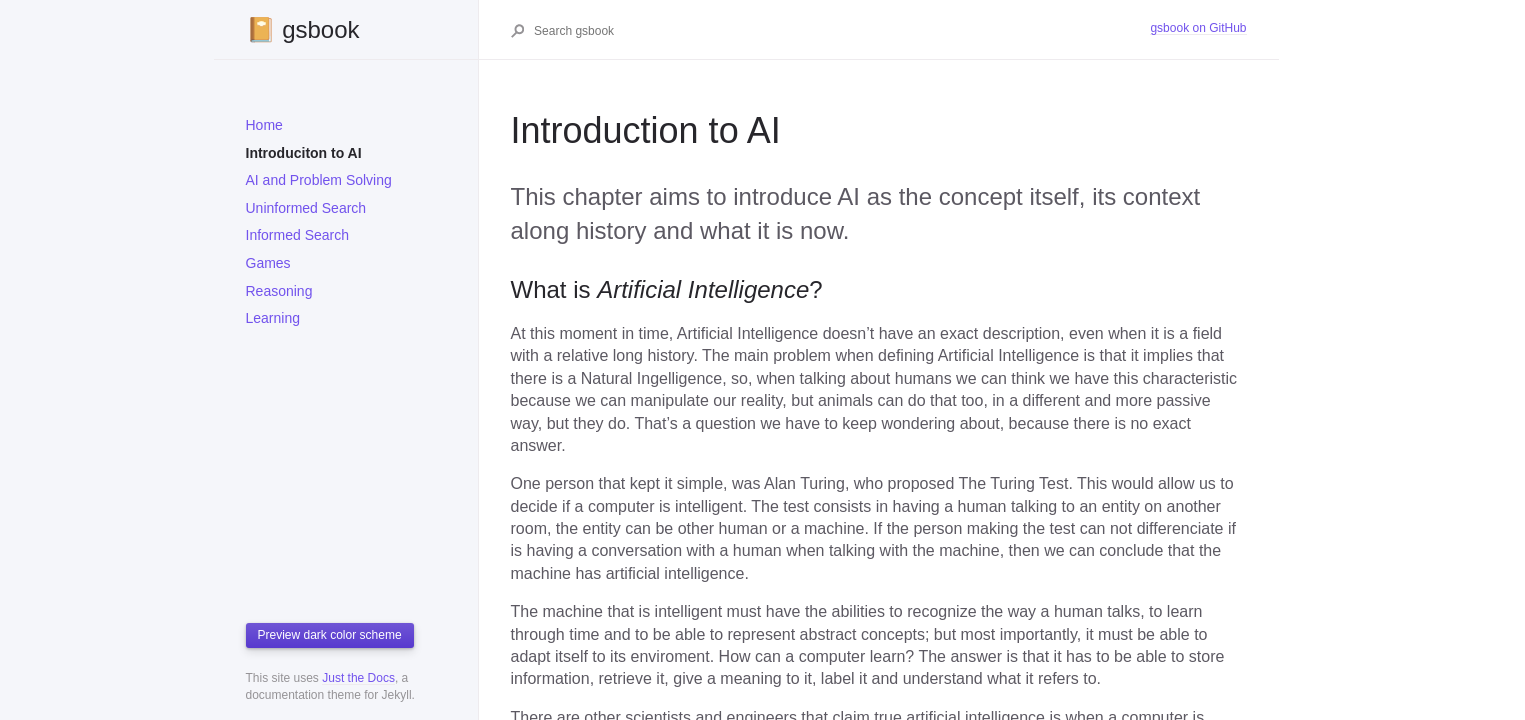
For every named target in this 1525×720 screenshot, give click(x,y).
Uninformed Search (306, 208)
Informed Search (298, 235)
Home (264, 125)
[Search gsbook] (841, 31)
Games (268, 263)
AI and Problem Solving (319, 180)
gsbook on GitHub (1198, 28)
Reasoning (279, 291)
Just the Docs (358, 678)
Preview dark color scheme (330, 635)
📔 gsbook (303, 29)
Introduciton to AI (304, 153)
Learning (273, 318)
